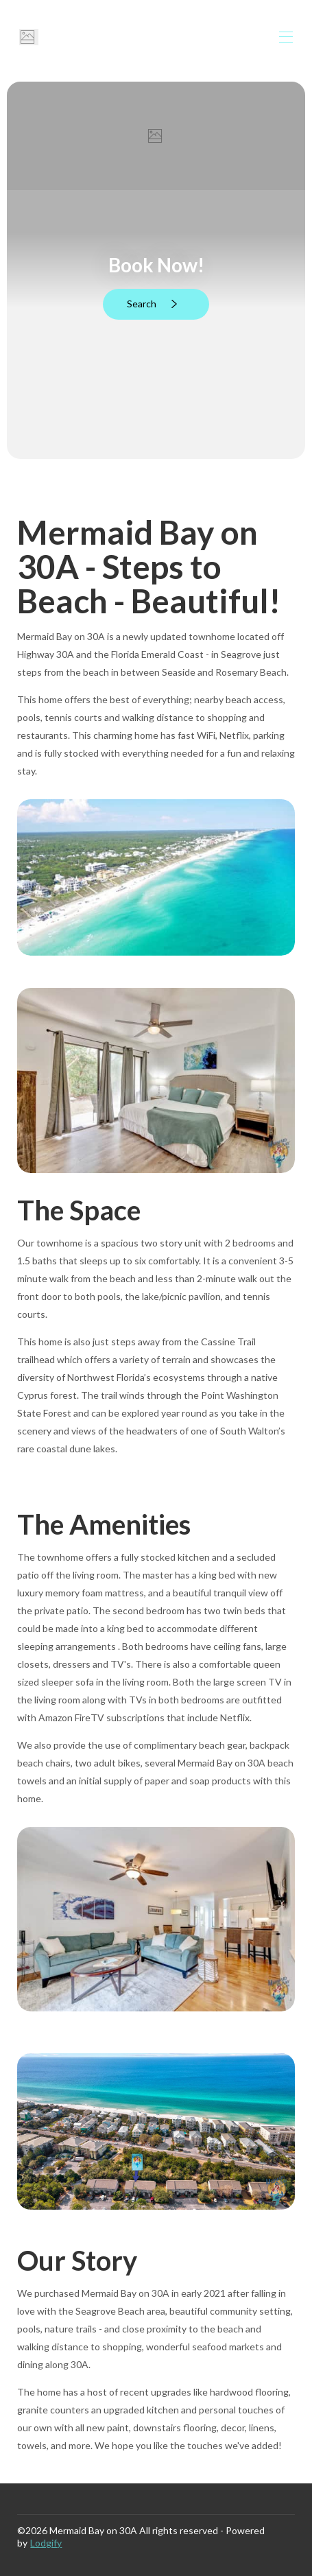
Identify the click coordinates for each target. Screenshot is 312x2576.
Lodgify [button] (46, 2543)
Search (154, 304)
